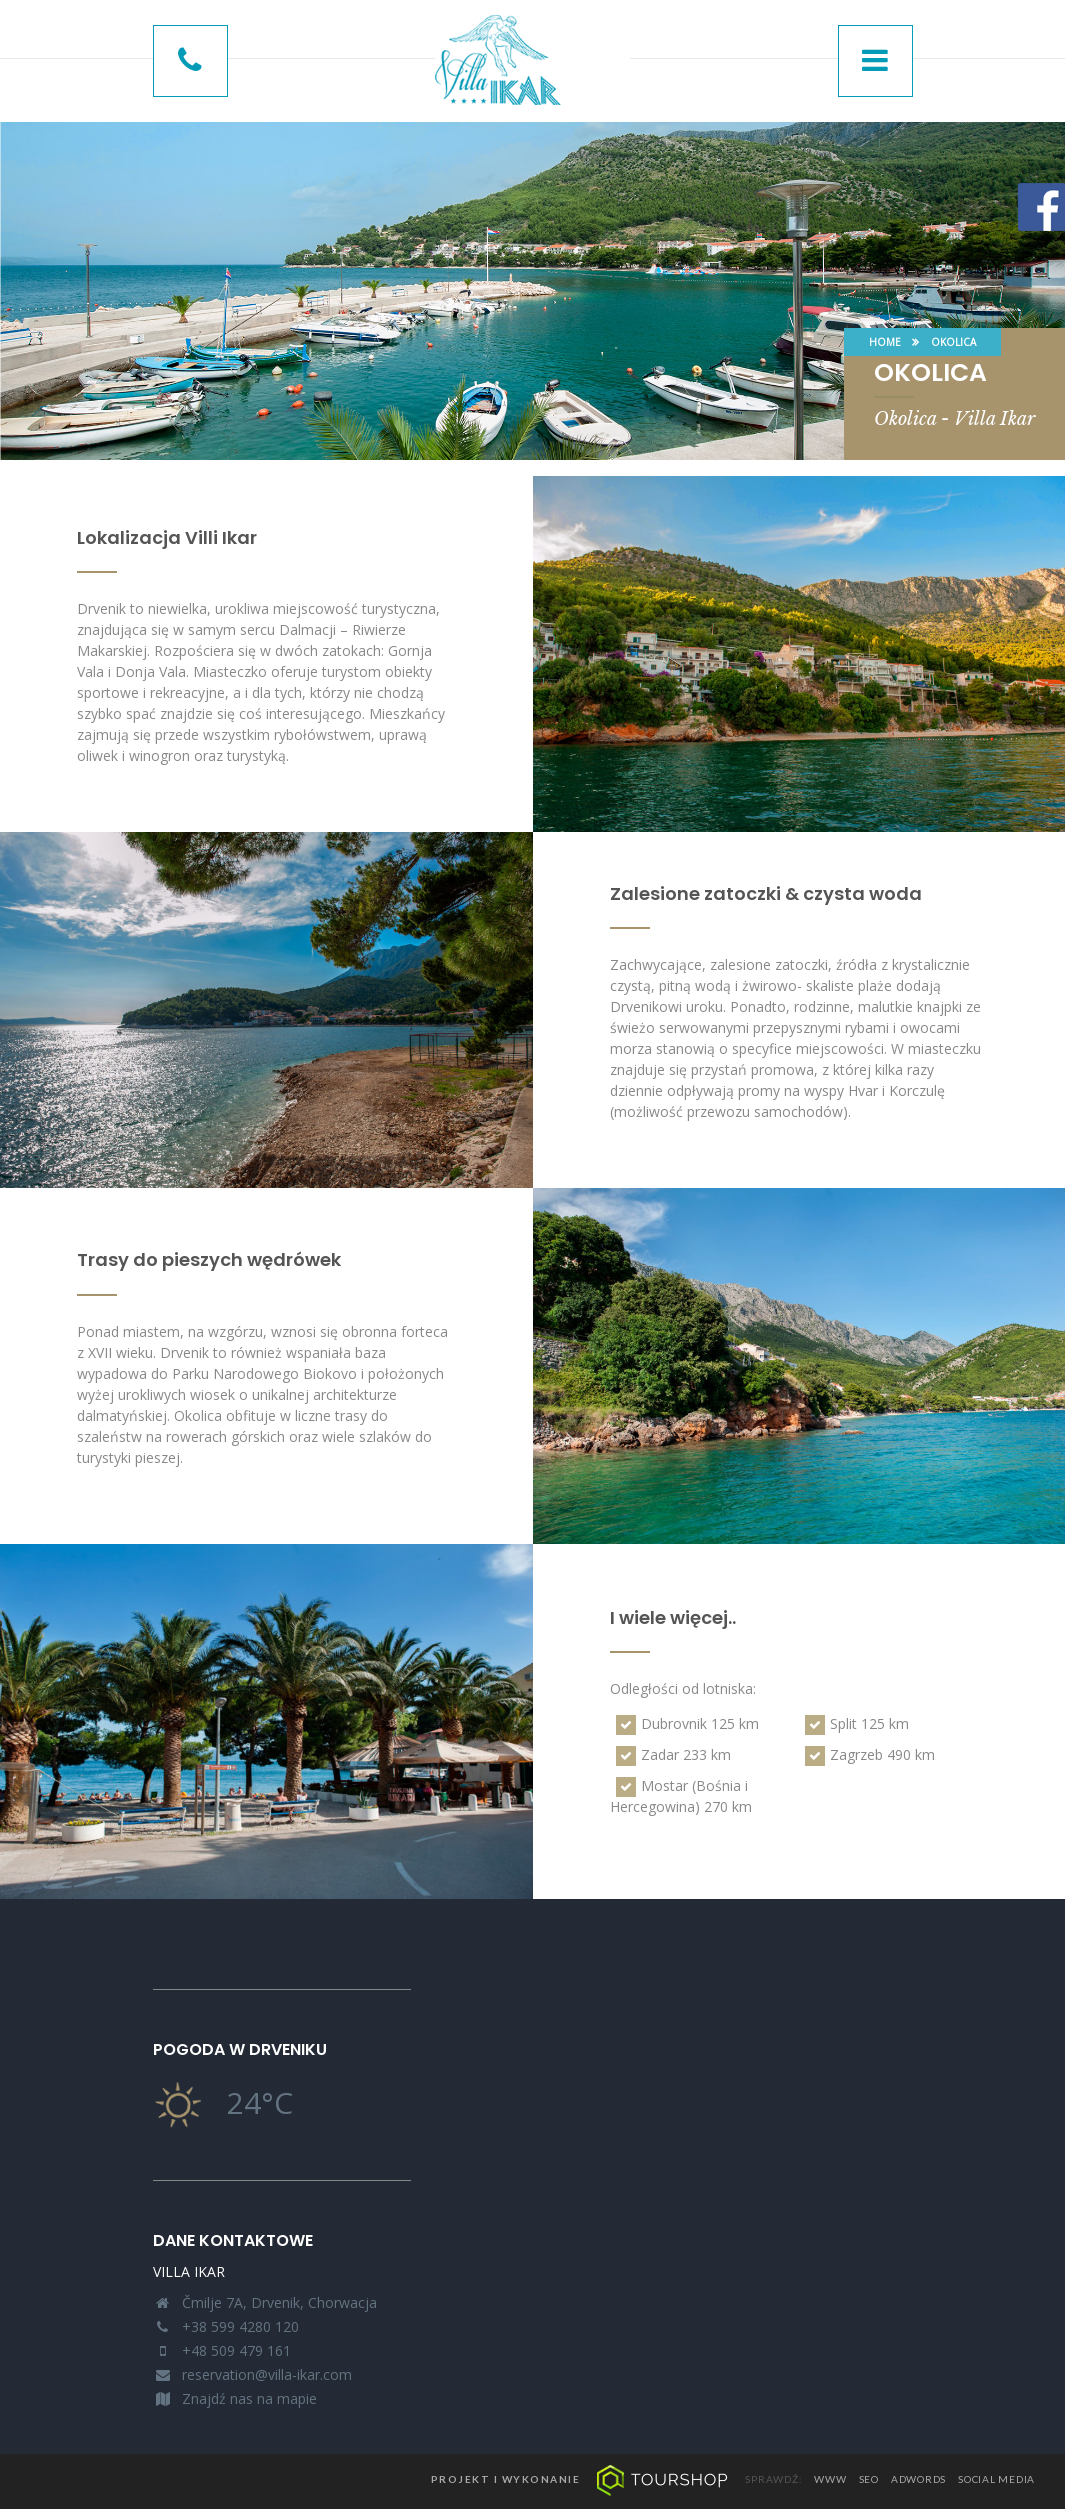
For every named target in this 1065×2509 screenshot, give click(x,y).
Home (885, 342)
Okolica (953, 342)
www (830, 2479)
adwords (918, 2479)
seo (869, 2479)
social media (996, 2479)
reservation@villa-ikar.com (267, 2374)
